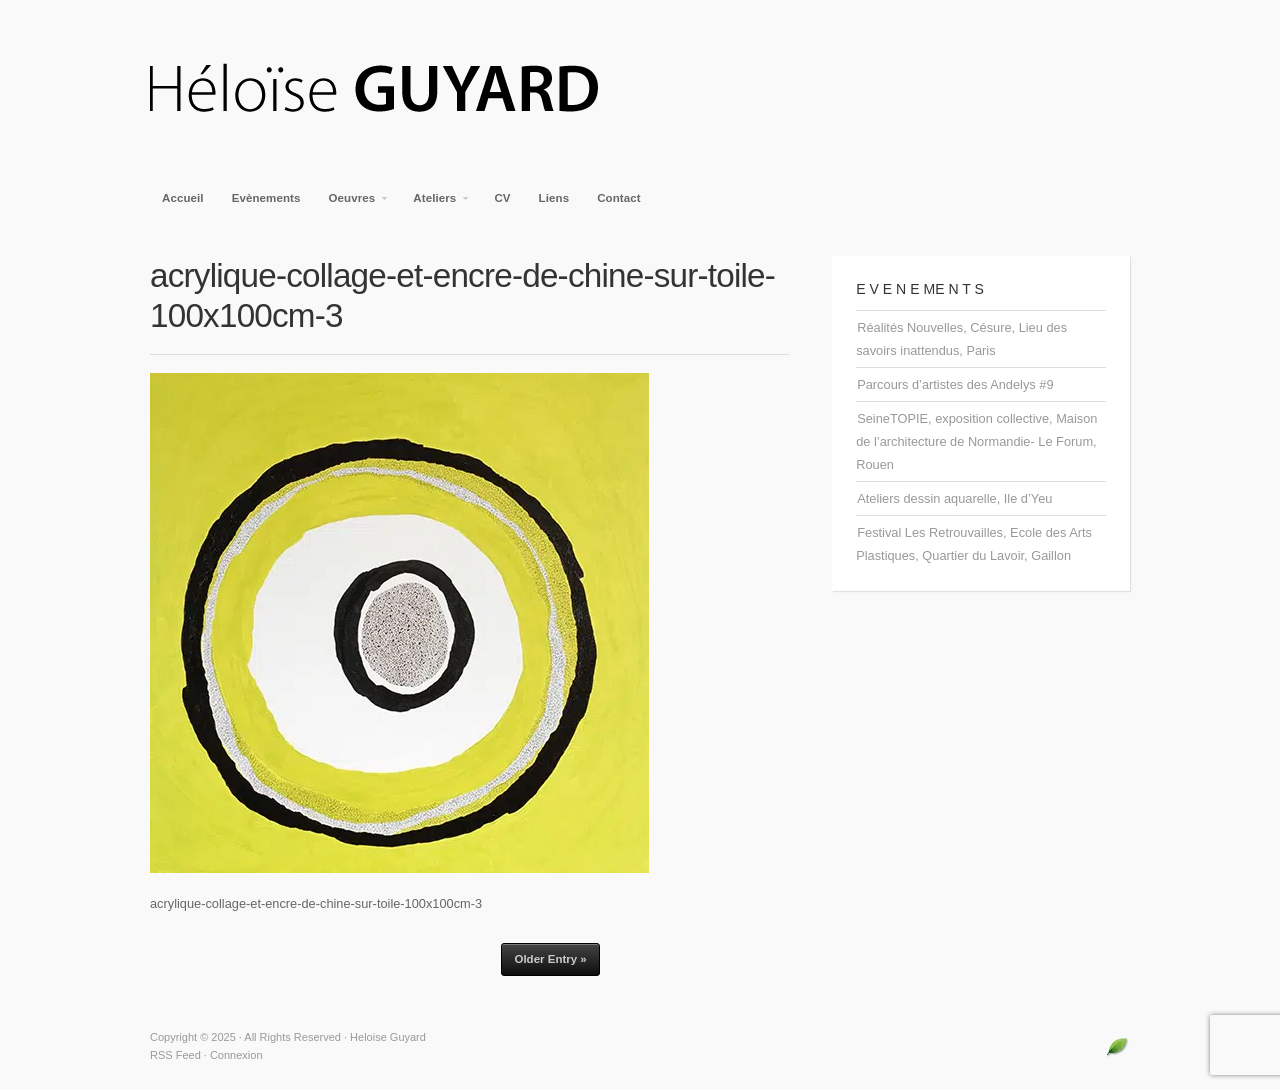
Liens (554, 198)
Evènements (266, 198)
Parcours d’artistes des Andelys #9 (955, 384)
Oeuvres (353, 204)
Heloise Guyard (390, 90)
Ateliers (435, 204)
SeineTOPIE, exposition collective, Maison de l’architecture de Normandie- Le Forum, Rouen (976, 441)
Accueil (183, 198)
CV (502, 198)
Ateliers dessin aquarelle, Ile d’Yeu (954, 498)
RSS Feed (175, 1055)
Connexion (236, 1055)
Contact (619, 198)
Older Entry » (550, 959)
